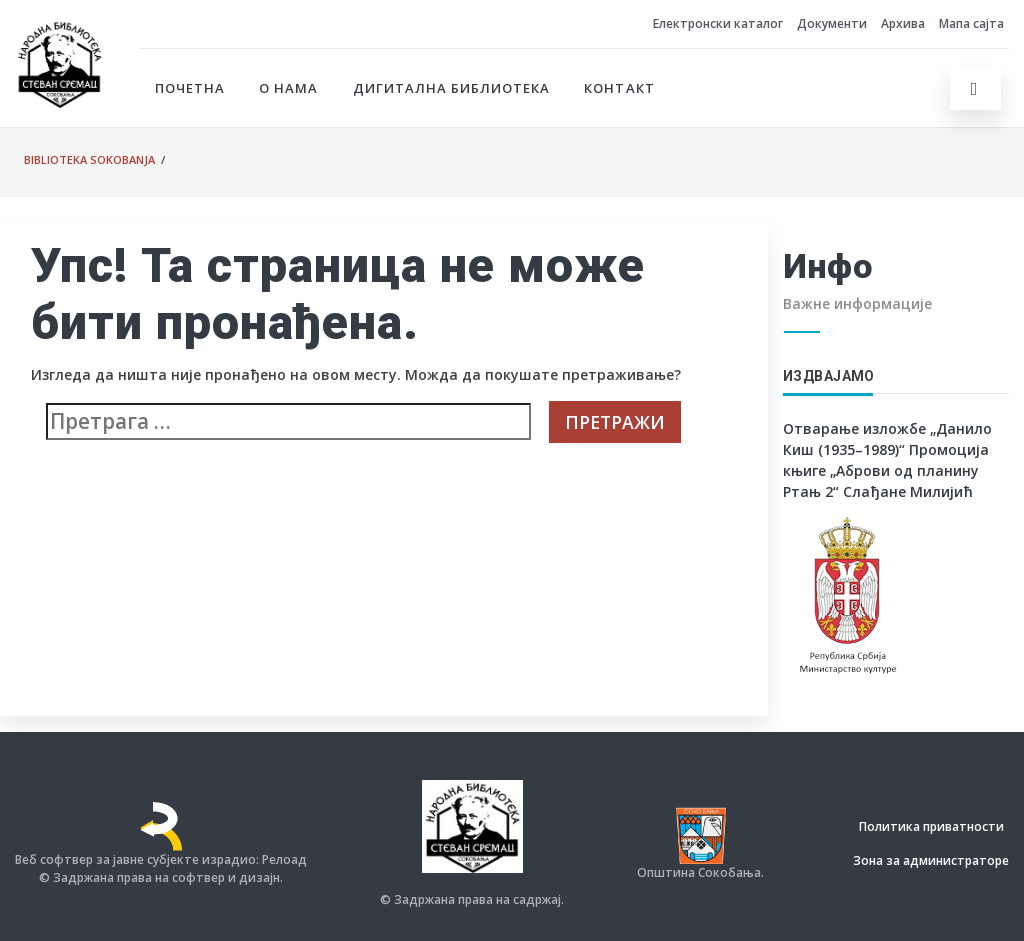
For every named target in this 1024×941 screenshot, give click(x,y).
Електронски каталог (718, 23)
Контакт (619, 88)
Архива (903, 23)
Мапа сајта (971, 23)
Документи (832, 23)
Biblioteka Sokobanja (89, 159)
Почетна (190, 88)
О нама (288, 88)
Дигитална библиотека (452, 88)
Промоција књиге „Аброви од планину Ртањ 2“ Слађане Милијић (886, 470)
